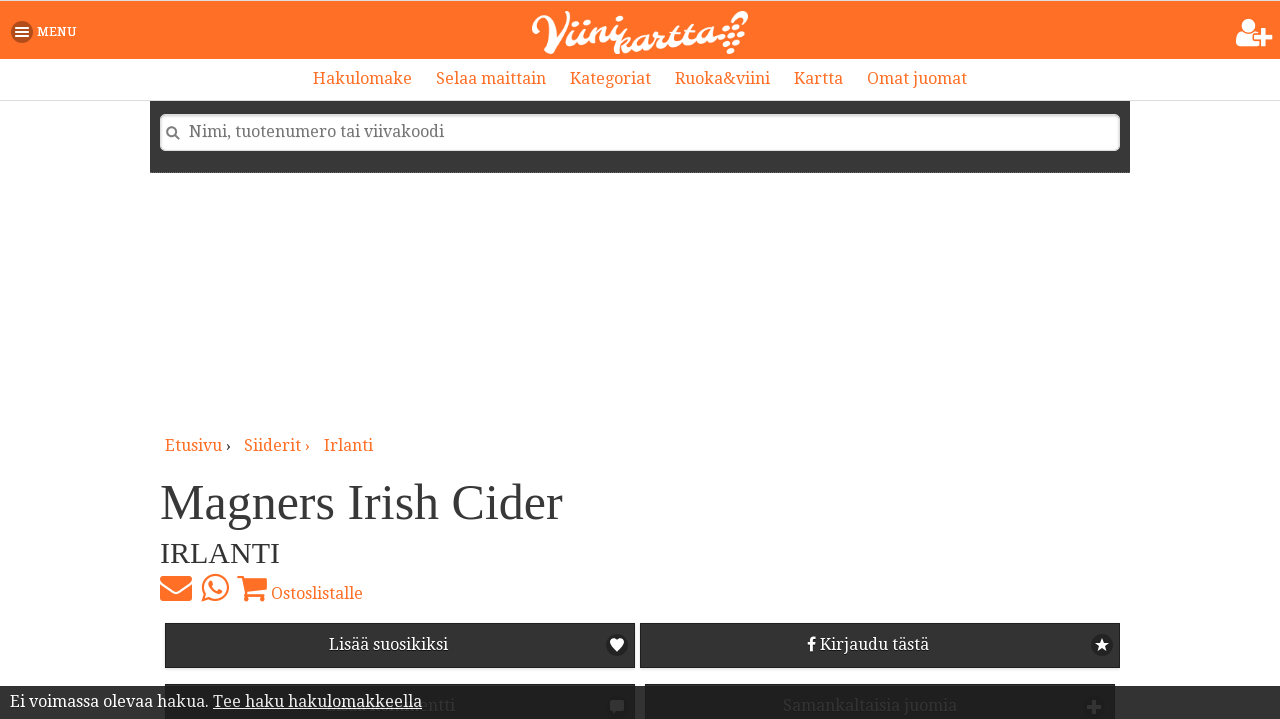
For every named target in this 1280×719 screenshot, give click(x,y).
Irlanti (348, 445)
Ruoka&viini (722, 78)
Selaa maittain (491, 78)
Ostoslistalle (300, 588)
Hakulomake (362, 78)
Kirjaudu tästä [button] (868, 644)
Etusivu (193, 445)
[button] (47, 32)
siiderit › (279, 445)
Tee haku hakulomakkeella (317, 701)
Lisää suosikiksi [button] (388, 644)
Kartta (818, 78)
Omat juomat (917, 78)
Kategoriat (610, 78)
